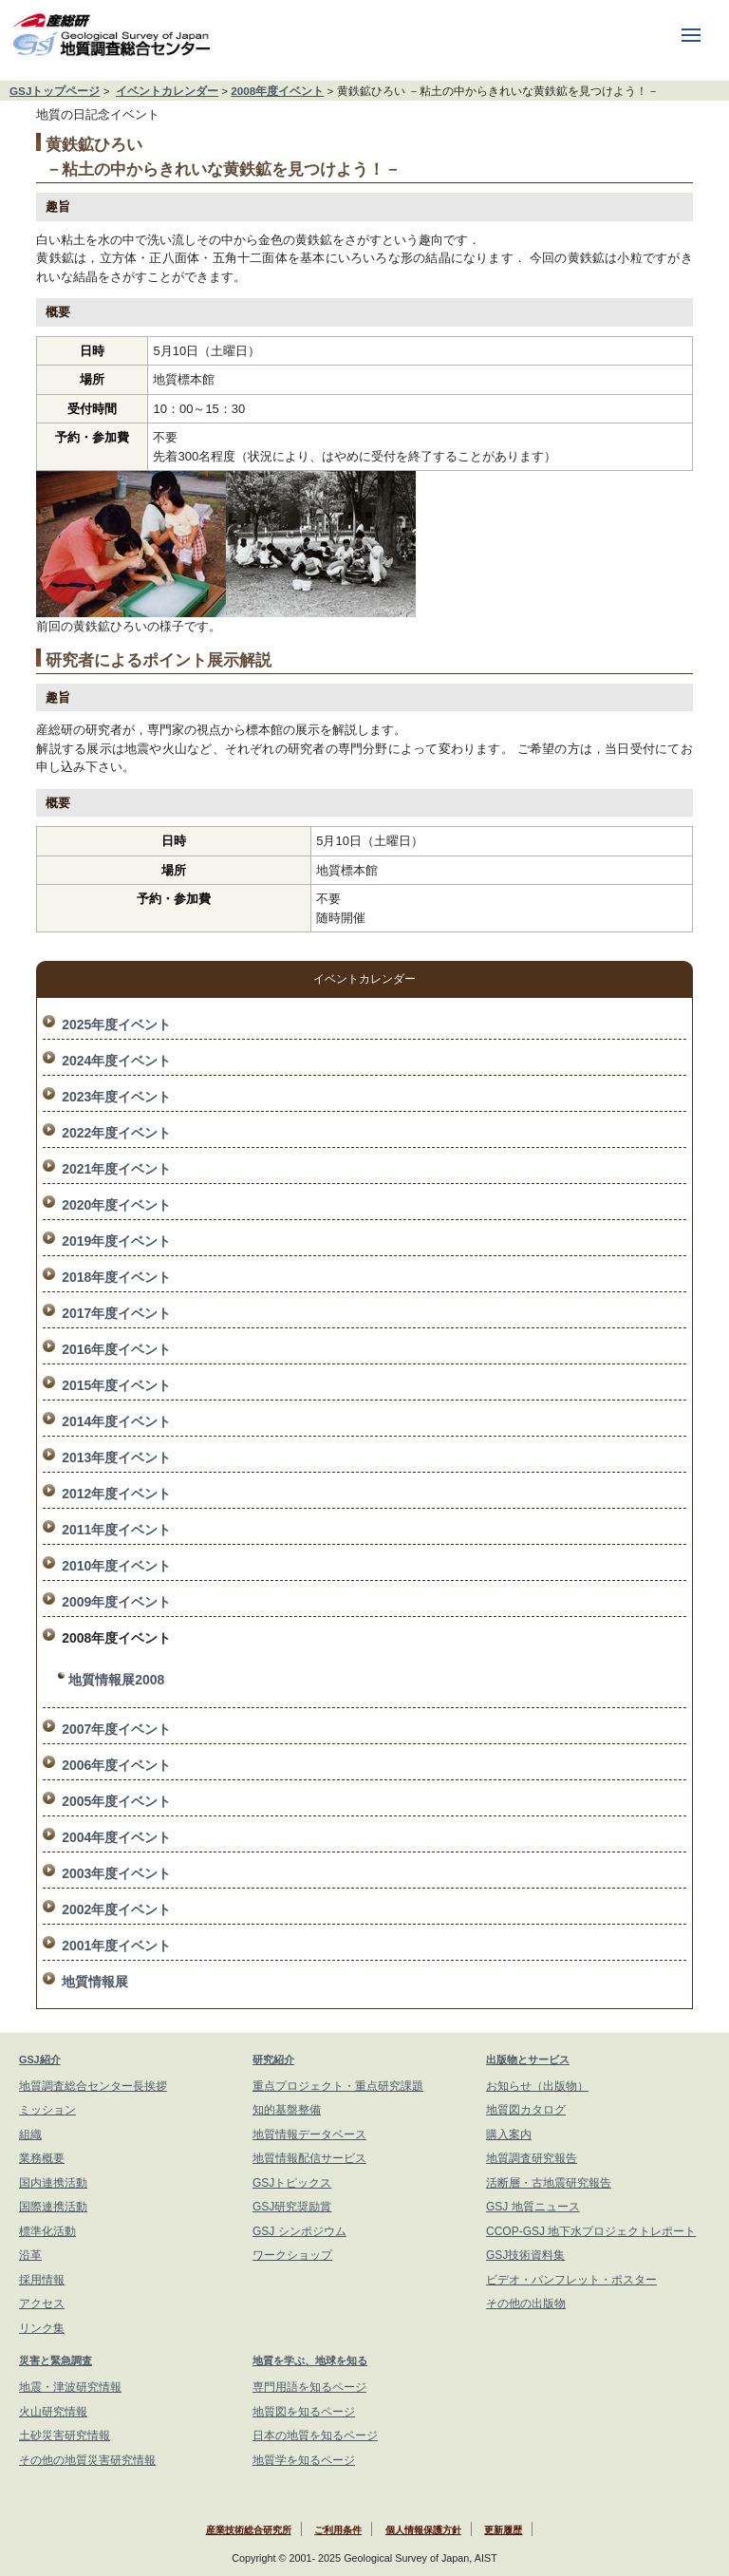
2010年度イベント (116, 1565)
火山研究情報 (53, 2411)
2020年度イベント (116, 1205)
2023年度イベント (116, 1096)
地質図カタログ (526, 2109)
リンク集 (42, 2328)
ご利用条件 (338, 2530)
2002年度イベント (116, 1909)
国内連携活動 (53, 2183)
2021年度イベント (116, 1168)
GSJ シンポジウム (299, 2231)
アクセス (42, 2303)
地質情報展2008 (116, 1679)
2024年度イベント (116, 1060)
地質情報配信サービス (309, 2158)
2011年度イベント (116, 1529)
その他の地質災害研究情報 (87, 2460)
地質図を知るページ (303, 2411)
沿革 (30, 2255)
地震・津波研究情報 (70, 2387)
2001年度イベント (116, 1945)
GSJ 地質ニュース (533, 2206)
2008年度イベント (277, 91)
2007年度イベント (116, 1729)
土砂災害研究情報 (64, 2435)
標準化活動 (47, 2231)
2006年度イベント (116, 1765)
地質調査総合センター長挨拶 (93, 2086)
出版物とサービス (528, 2059)
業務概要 (42, 2158)
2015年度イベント (116, 1385)
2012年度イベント (116, 1493)
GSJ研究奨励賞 (291, 2206)
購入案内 (509, 2134)
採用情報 (42, 2279)
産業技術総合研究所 (248, 2530)
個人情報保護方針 (423, 2530)
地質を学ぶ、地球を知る (309, 2360)
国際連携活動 (53, 2206)
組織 (30, 2134)
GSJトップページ (54, 91)
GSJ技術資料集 (525, 2255)
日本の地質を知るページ (315, 2435)
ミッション (47, 2109)
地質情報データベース (309, 2134)
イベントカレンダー (167, 91)
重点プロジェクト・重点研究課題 (337, 2086)
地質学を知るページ (303, 2460)
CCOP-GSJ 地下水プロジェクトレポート (591, 2231)
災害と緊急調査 (55, 2360)
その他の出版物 (526, 2303)
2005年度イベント (116, 1801)
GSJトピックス (291, 2183)
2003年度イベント (116, 1873)
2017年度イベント (116, 1313)
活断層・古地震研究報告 (548, 2183)
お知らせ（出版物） (537, 2086)
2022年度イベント (116, 1132)
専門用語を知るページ (309, 2387)
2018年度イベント (116, 1277)
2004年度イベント (116, 1837)
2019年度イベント (116, 1241)
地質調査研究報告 (531, 2158)
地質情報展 (95, 1981)
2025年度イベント (116, 1024)
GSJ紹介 (40, 2059)
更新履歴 (503, 2530)
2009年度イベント (116, 1601)
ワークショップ (292, 2255)
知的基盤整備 (286, 2109)
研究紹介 (273, 2059)
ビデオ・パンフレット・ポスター (571, 2279)
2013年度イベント (116, 1457)
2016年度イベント (116, 1349)
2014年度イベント (116, 1421)
